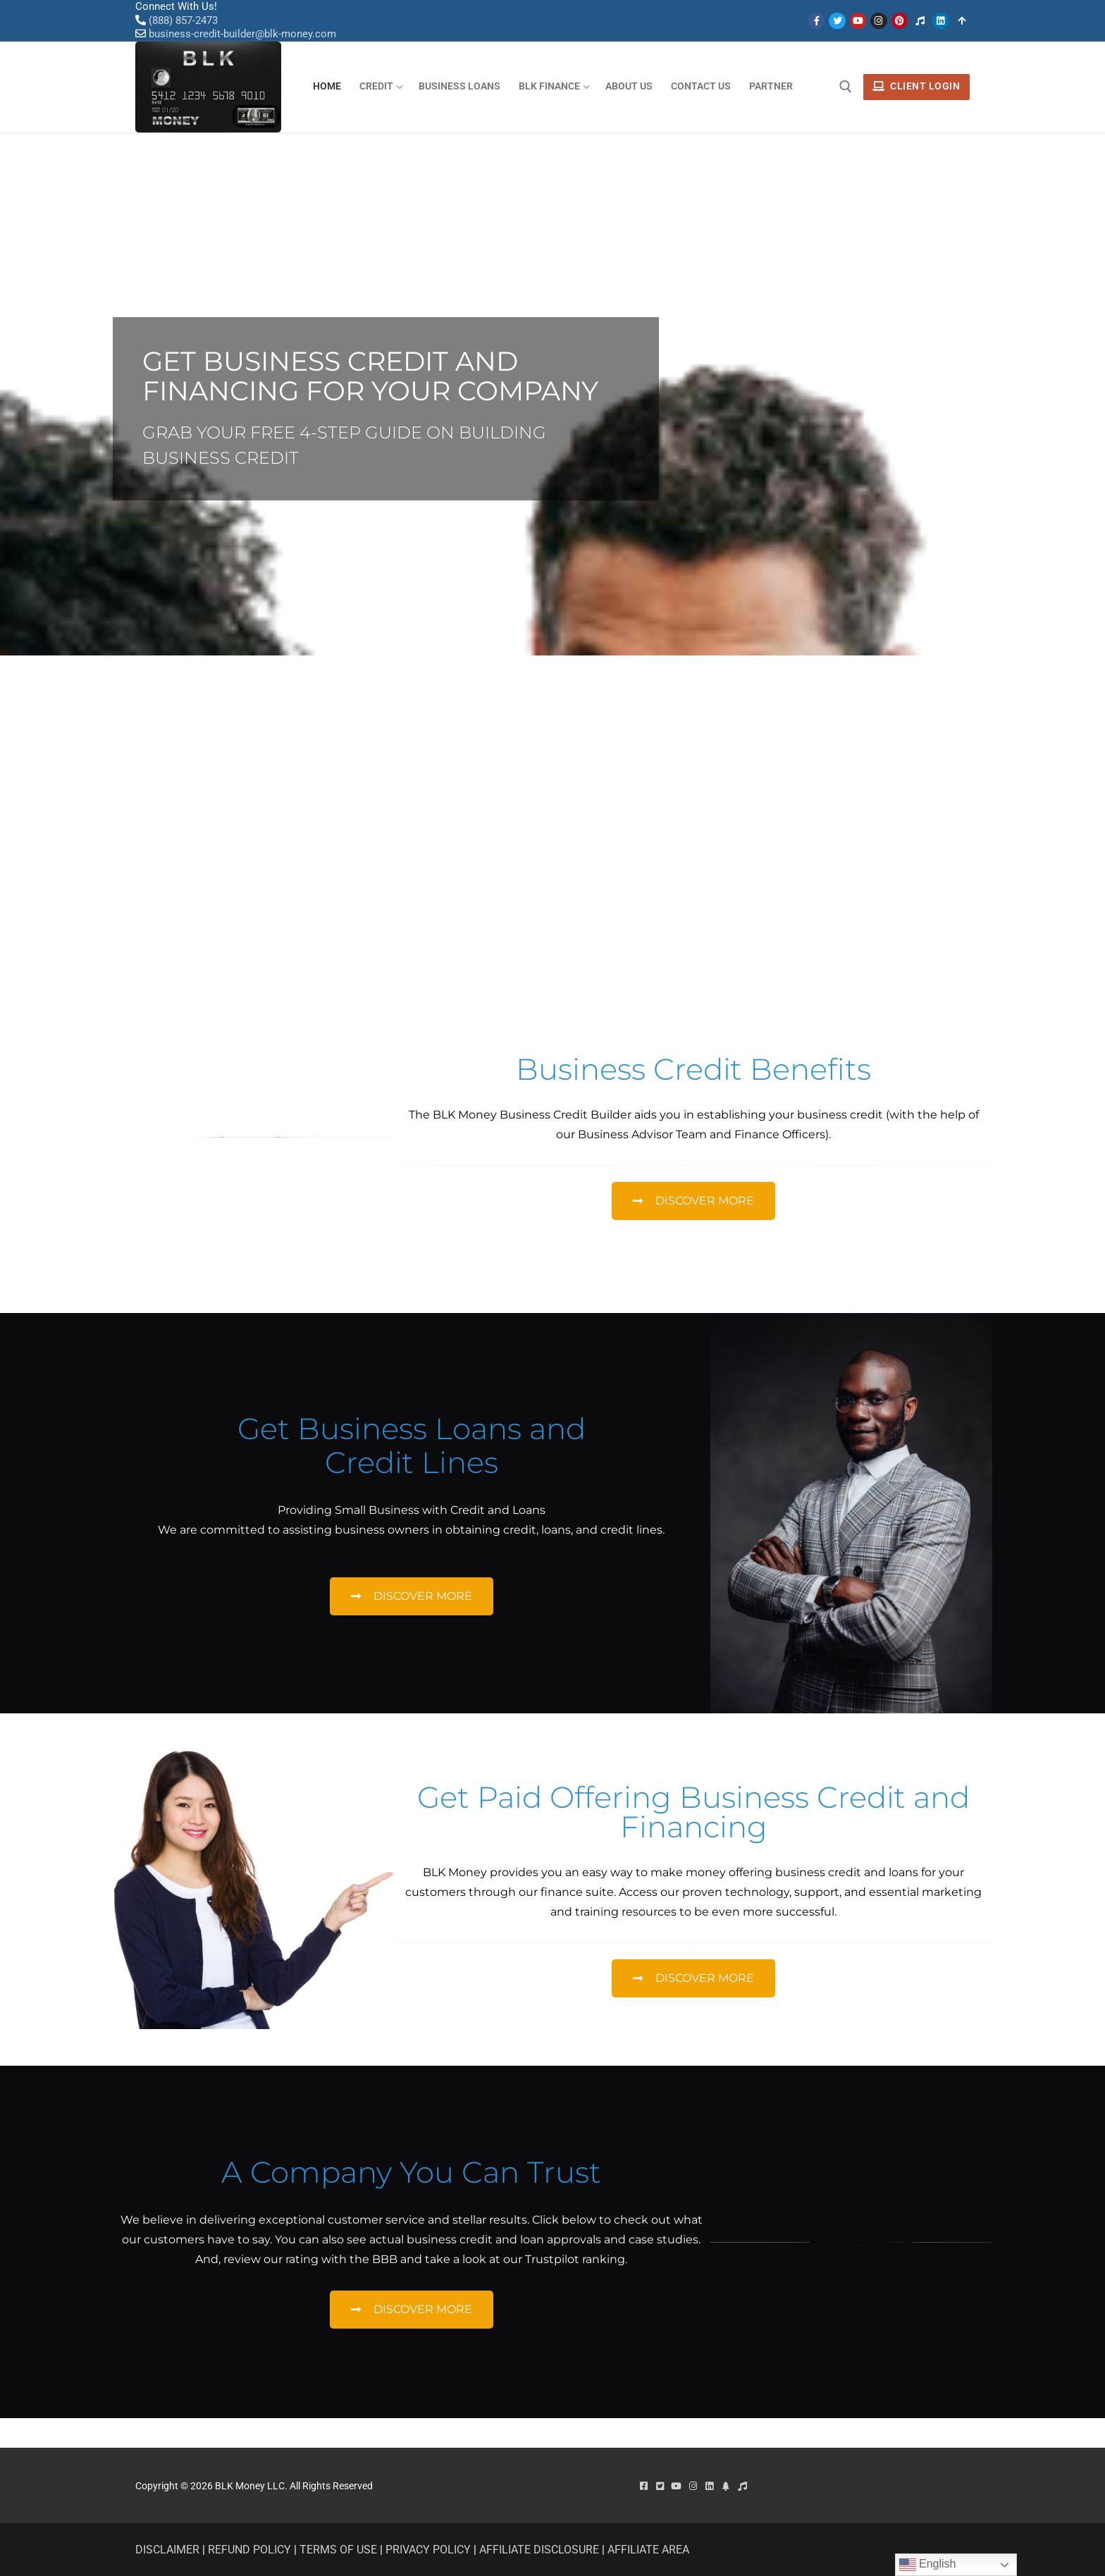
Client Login (916, 86)
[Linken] (940, 21)
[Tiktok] (920, 21)
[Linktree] (961, 21)
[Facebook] (816, 21)
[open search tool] (845, 86)
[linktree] (725, 2486)
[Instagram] (878, 21)
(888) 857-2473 (183, 20)
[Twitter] (837, 21)
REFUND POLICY (249, 2549)
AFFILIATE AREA (648, 2549)
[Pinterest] (899, 21)
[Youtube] (858, 21)
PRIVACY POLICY (428, 2549)
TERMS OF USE (338, 2549)
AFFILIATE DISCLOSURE (539, 2549)
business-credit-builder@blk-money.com (242, 33)
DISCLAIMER (167, 2549)
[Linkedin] (709, 2486)
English (927, 2564)
